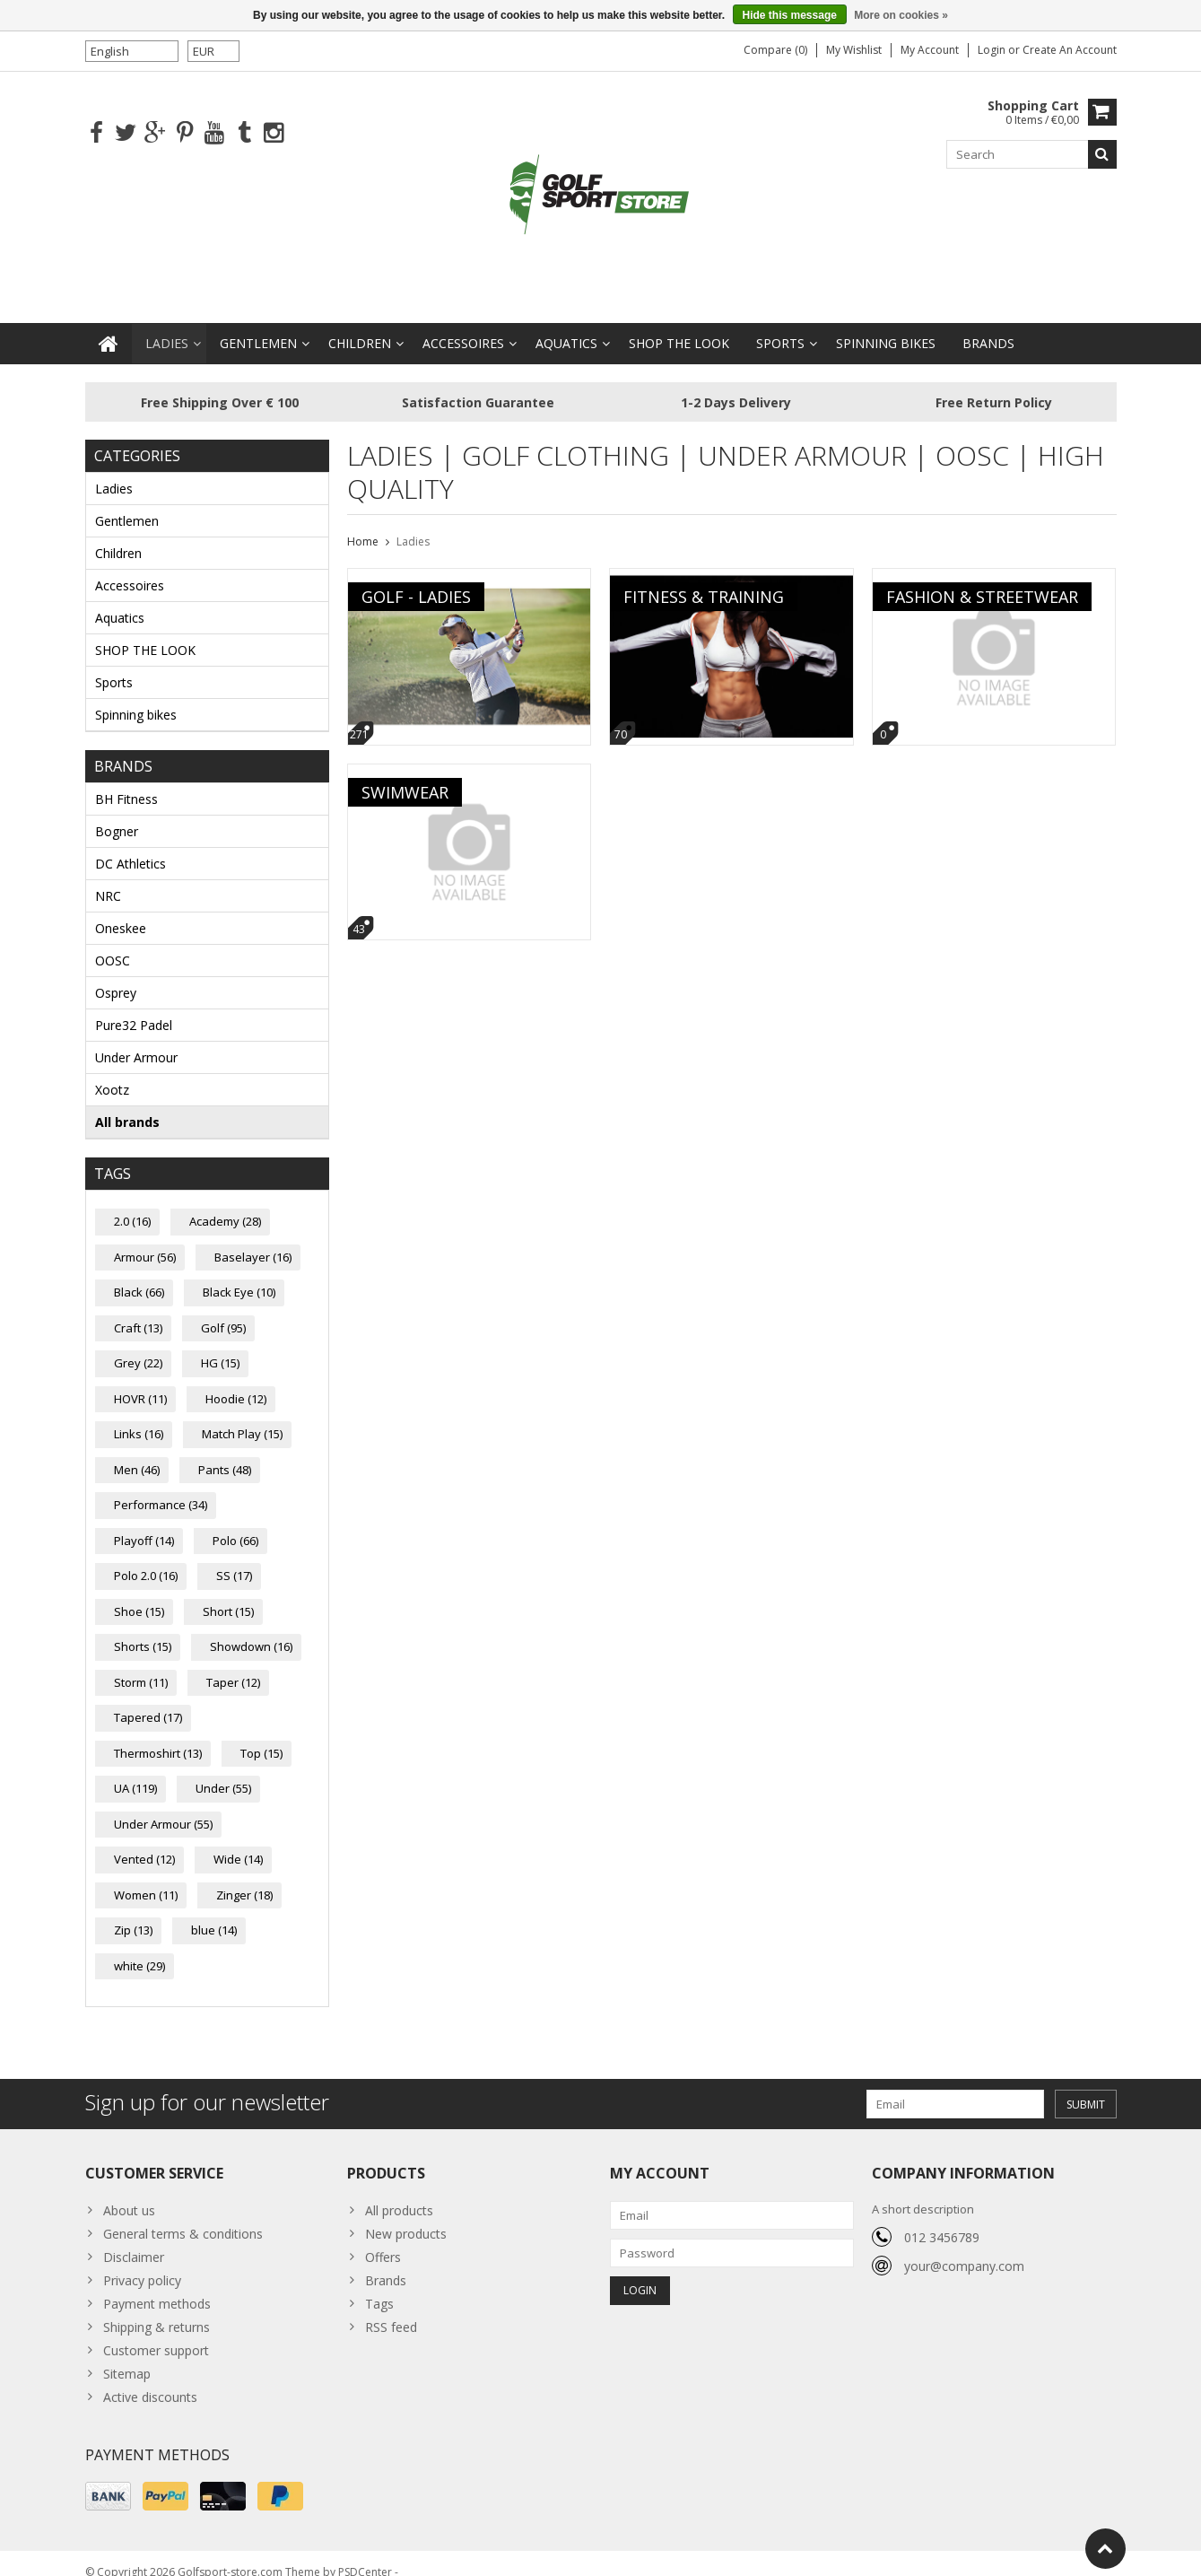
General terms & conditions (183, 2215)
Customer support (156, 2332)
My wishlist (854, 49)
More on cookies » (901, 15)
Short (228, 1593)
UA (135, 1770)
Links (138, 1416)
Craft (138, 1310)
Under (223, 1770)
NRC (108, 877)
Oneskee (120, 910)
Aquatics (566, 325)
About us (129, 2192)
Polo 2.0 (146, 1558)
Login (993, 49)
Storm (141, 1664)
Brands (988, 325)
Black (139, 1274)
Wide (238, 1841)
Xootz (112, 1071)
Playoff (144, 1523)
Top (261, 1735)
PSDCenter (365, 2554)
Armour (145, 1239)
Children (359, 325)
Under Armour (136, 1039)
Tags (379, 2285)
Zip (133, 1912)
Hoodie (235, 1381)
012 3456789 (941, 2219)
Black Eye (239, 1274)
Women (146, 1877)
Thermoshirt (158, 1735)
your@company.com (964, 2248)
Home (363, 523)
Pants (224, 1452)
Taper (233, 1664)
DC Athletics (130, 845)
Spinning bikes (886, 325)
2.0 (132, 1203)
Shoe (139, 1593)
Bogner (116, 813)
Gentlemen (258, 325)
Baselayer (253, 1239)
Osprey (115, 974)
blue (214, 1912)
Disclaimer (133, 2239)
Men (137, 1452)
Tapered (148, 1699)
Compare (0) (775, 49)
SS (234, 1558)
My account (930, 49)
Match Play (242, 1416)
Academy (225, 1203)
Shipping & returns (156, 2309)
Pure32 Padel (133, 1007)
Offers (383, 2239)
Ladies (166, 325)
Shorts (142, 1628)
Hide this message (790, 15)
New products (406, 2215)
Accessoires (463, 325)
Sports (780, 325)
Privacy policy (142, 2262)
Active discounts (150, 2379)
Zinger (244, 1877)
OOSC (112, 942)
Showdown (251, 1628)
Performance (160, 1487)
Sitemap (127, 2355)
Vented (144, 1841)
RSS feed (391, 2309)
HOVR (140, 1381)
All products (399, 2192)
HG (220, 1345)
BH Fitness (126, 781)
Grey (138, 1345)
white (139, 1948)
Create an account (1070, 49)
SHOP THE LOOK (679, 325)
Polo (235, 1523)
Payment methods (157, 2285)
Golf (223, 1310)
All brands (127, 1104)
